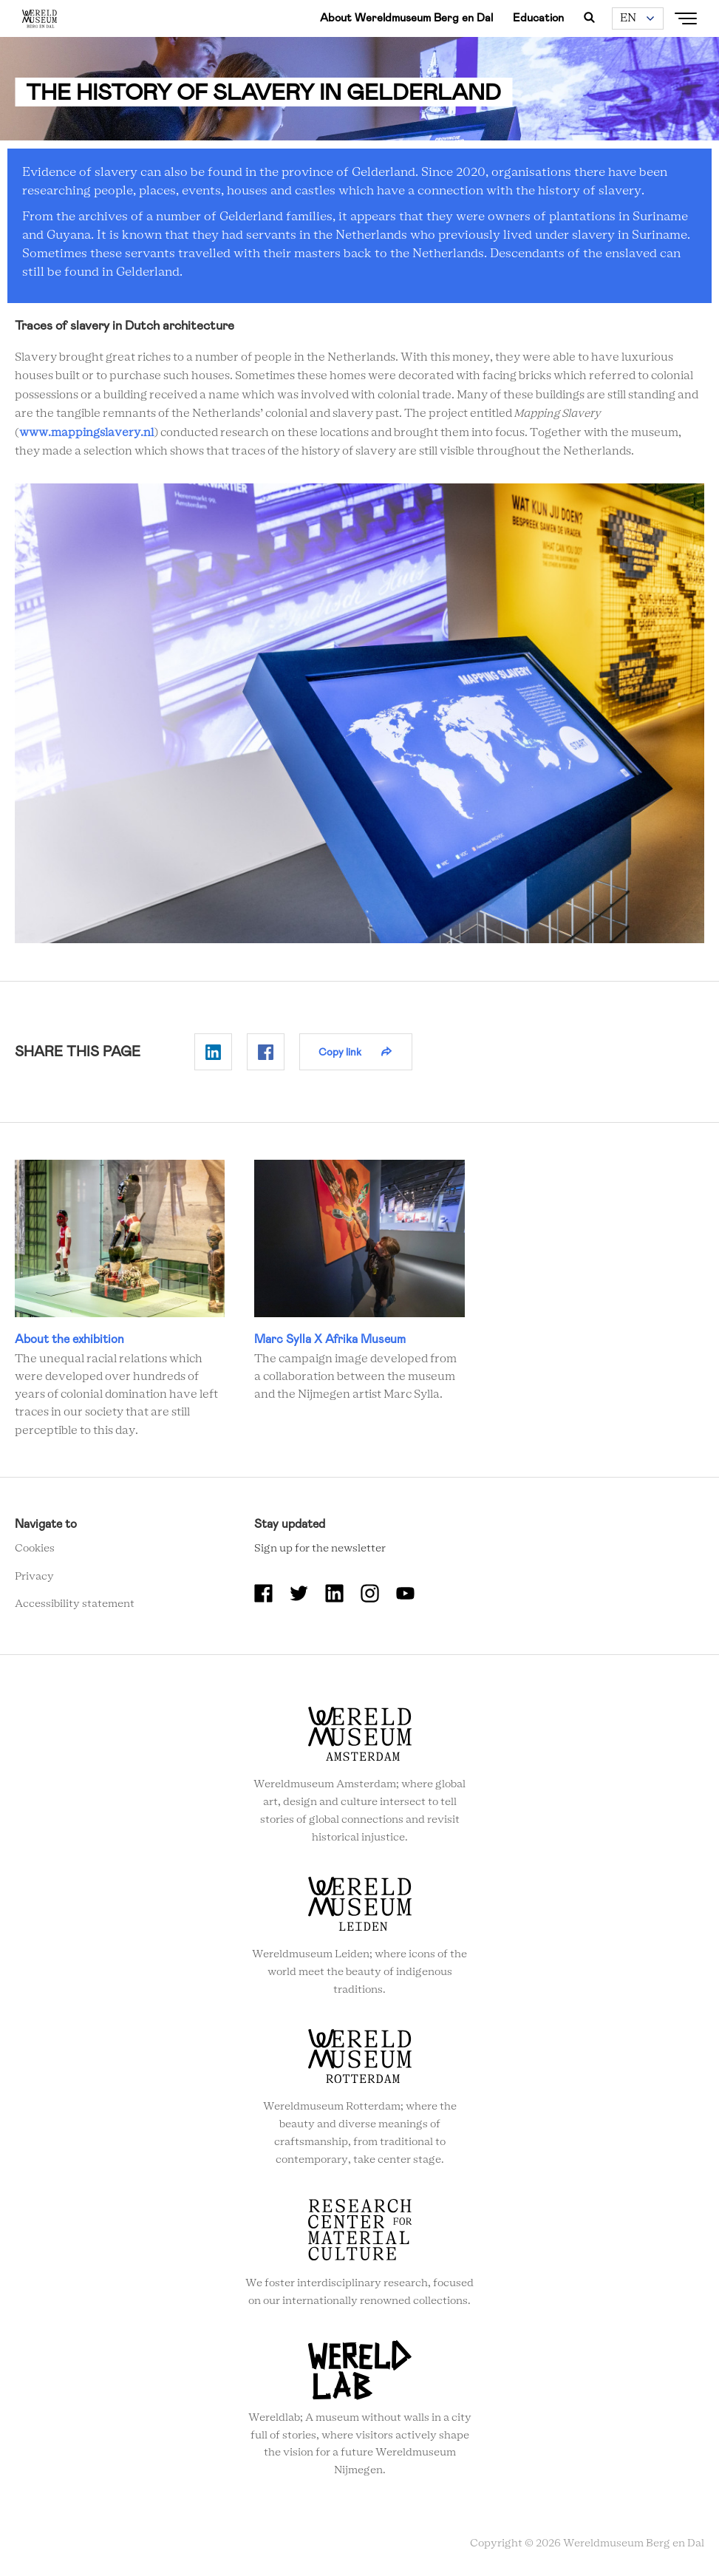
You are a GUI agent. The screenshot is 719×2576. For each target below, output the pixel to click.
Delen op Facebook (265, 1051)
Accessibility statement (74, 1604)
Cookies (35, 1548)
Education (538, 17)
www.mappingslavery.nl (86, 432)
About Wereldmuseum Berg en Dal (406, 17)
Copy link (339, 1051)
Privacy (34, 1576)
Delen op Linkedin (213, 1051)
